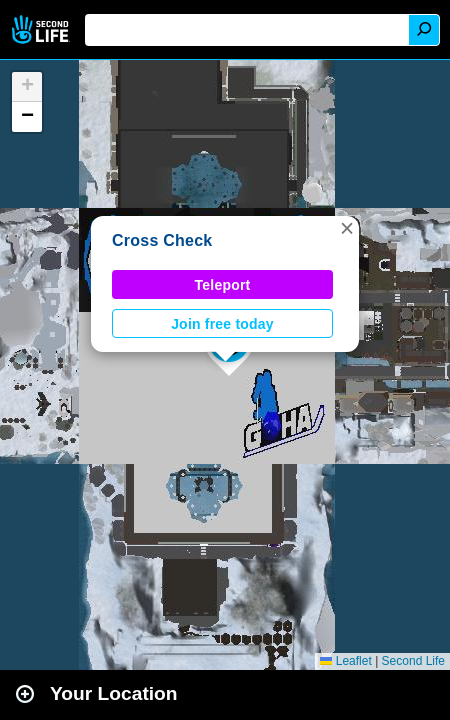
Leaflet (345, 661)
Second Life (42, 29)
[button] (347, 228)
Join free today (222, 324)
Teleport (223, 285)
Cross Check (162, 240)
